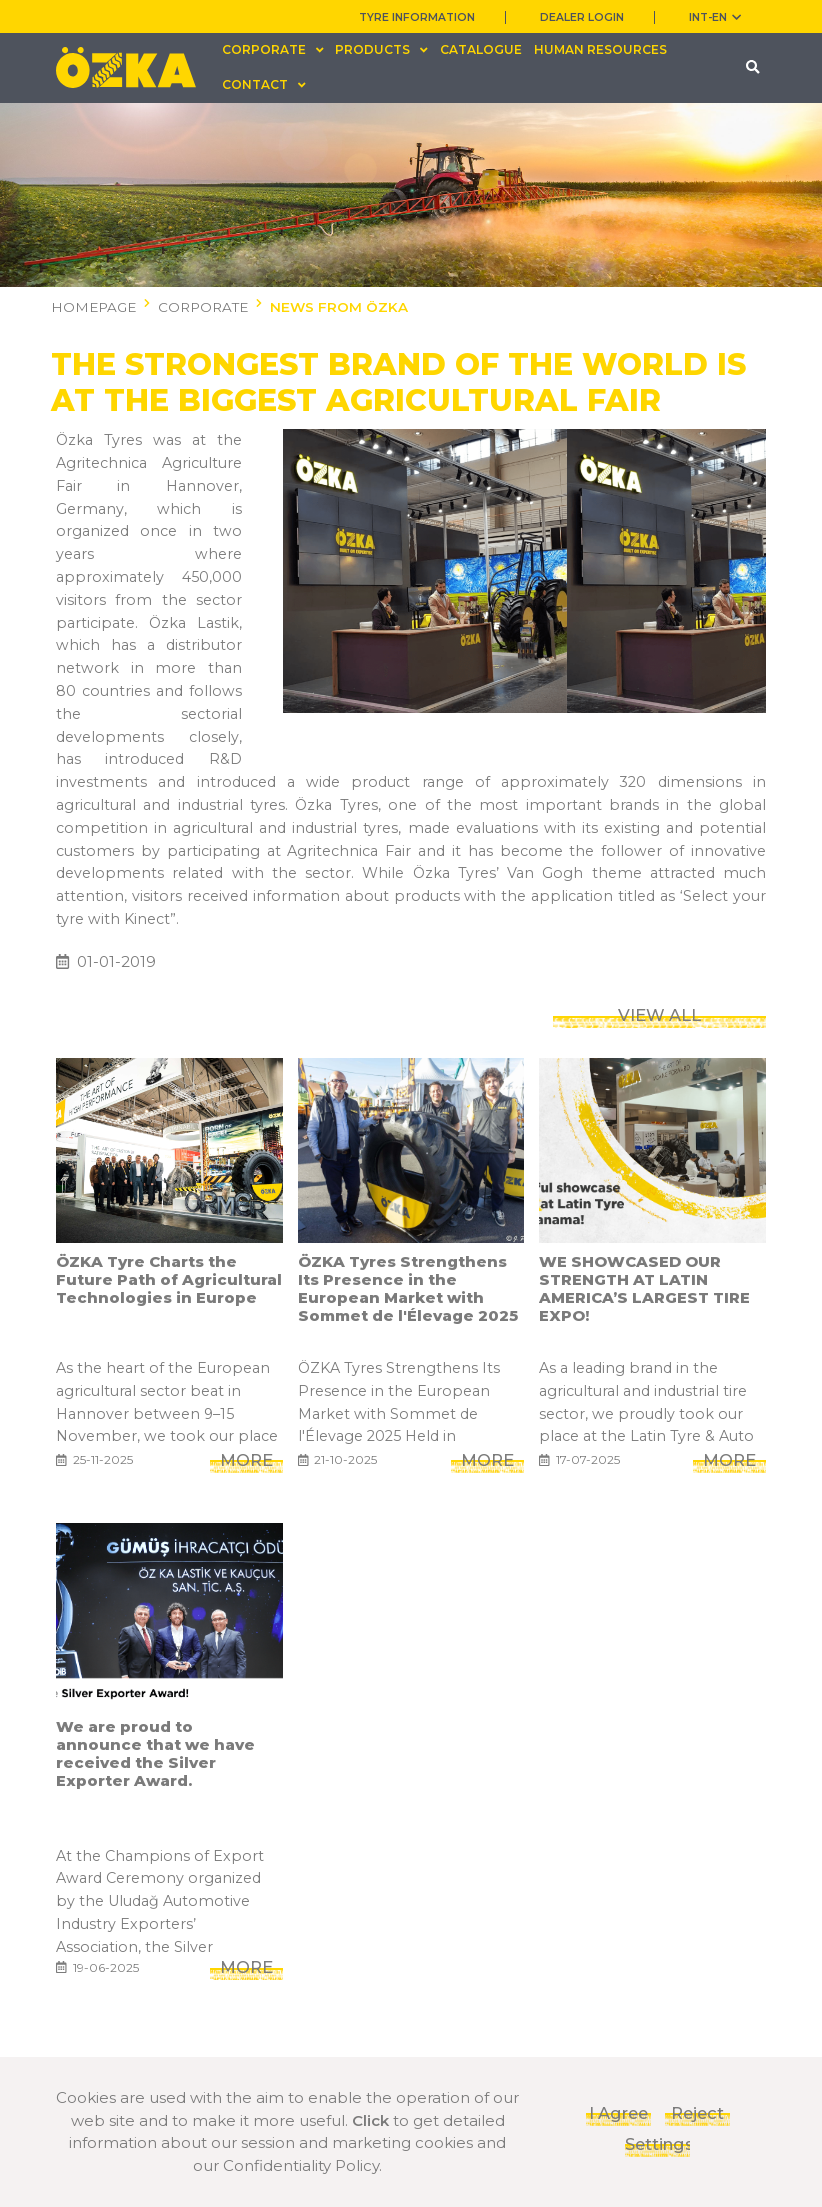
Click (370, 2120)
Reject (697, 2113)
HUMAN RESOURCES (600, 49)
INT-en (715, 17)
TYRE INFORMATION (417, 17)
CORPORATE (203, 307)
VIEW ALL (659, 901)
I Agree (618, 2113)
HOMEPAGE (93, 307)
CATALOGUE (481, 49)
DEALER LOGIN (582, 17)
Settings (657, 2144)
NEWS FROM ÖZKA (339, 307)
